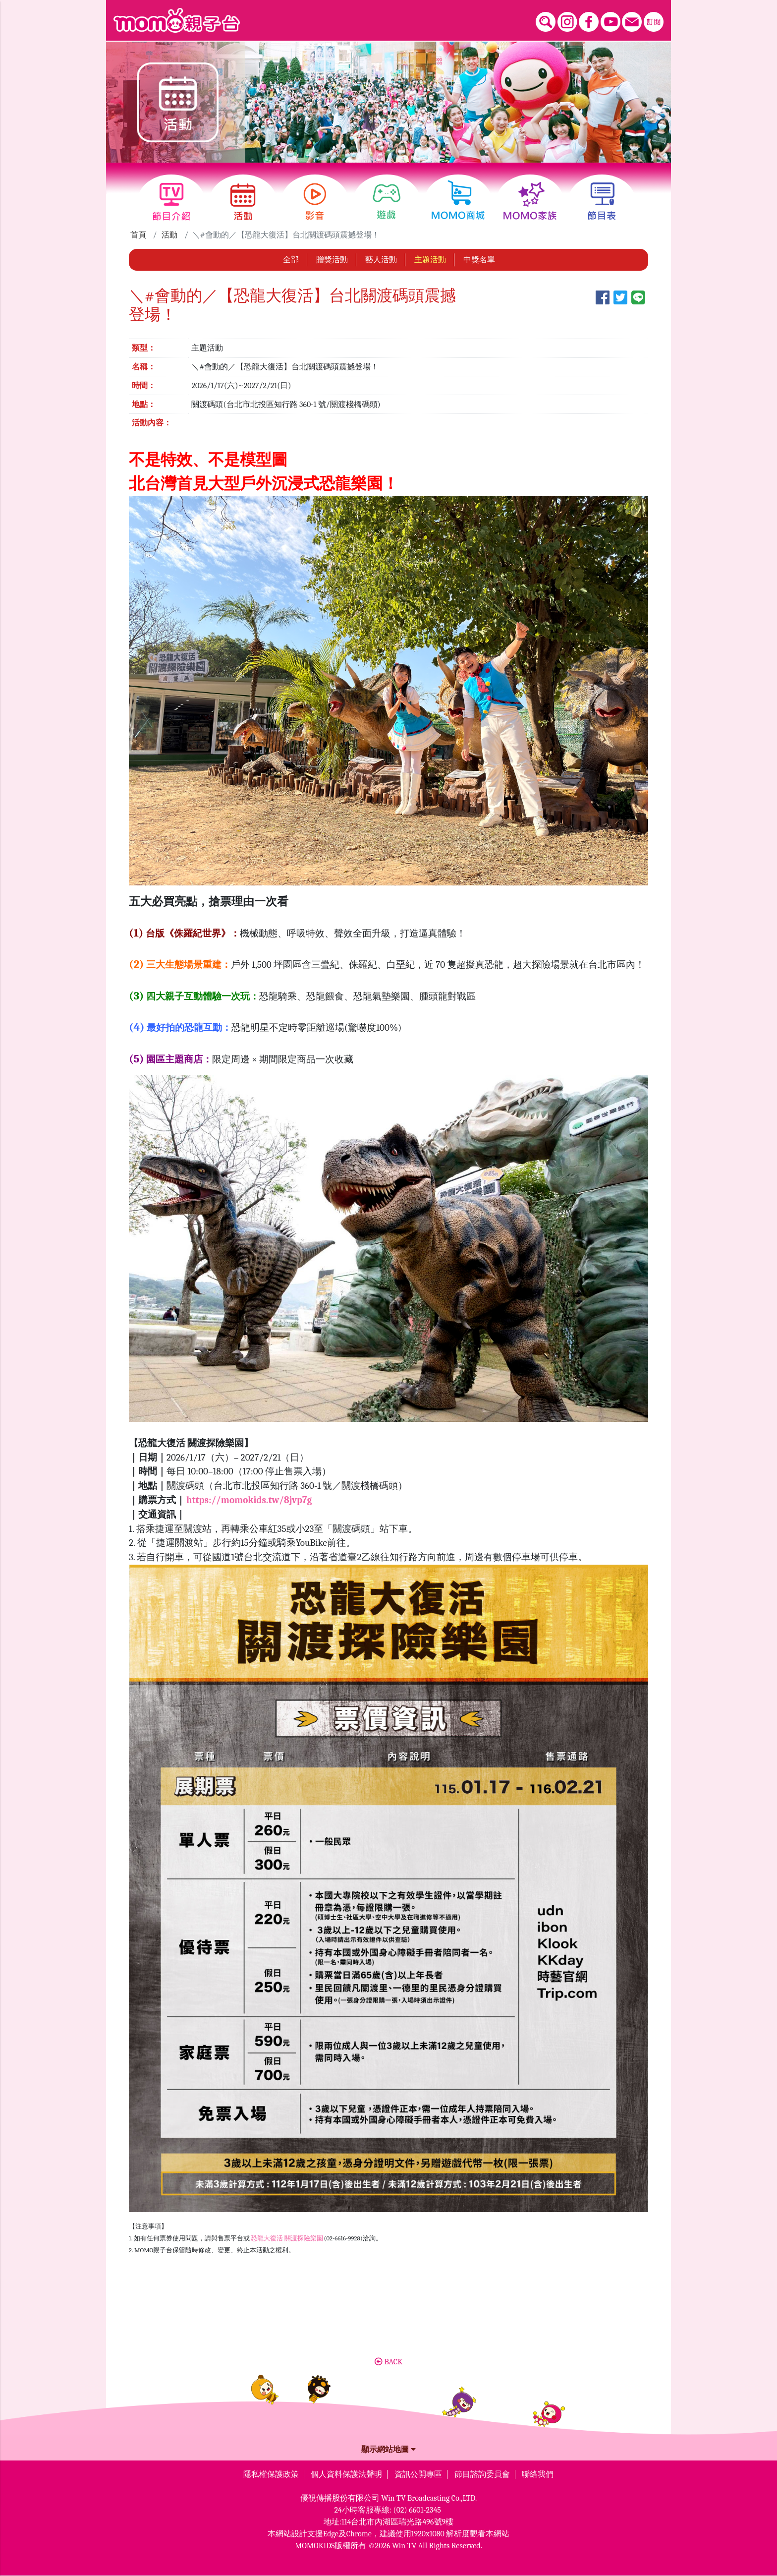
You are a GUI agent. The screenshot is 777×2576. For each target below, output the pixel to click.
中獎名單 (479, 259)
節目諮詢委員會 (482, 2474)
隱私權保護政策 (271, 2474)
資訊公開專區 (418, 2474)
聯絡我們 (538, 2474)
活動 (169, 235)
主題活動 (430, 259)
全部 (291, 259)
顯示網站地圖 (388, 2449)
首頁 (138, 235)
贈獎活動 (332, 259)
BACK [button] (388, 2361)
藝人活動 (381, 259)
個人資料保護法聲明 (346, 2474)
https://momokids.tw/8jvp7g (249, 1500)
